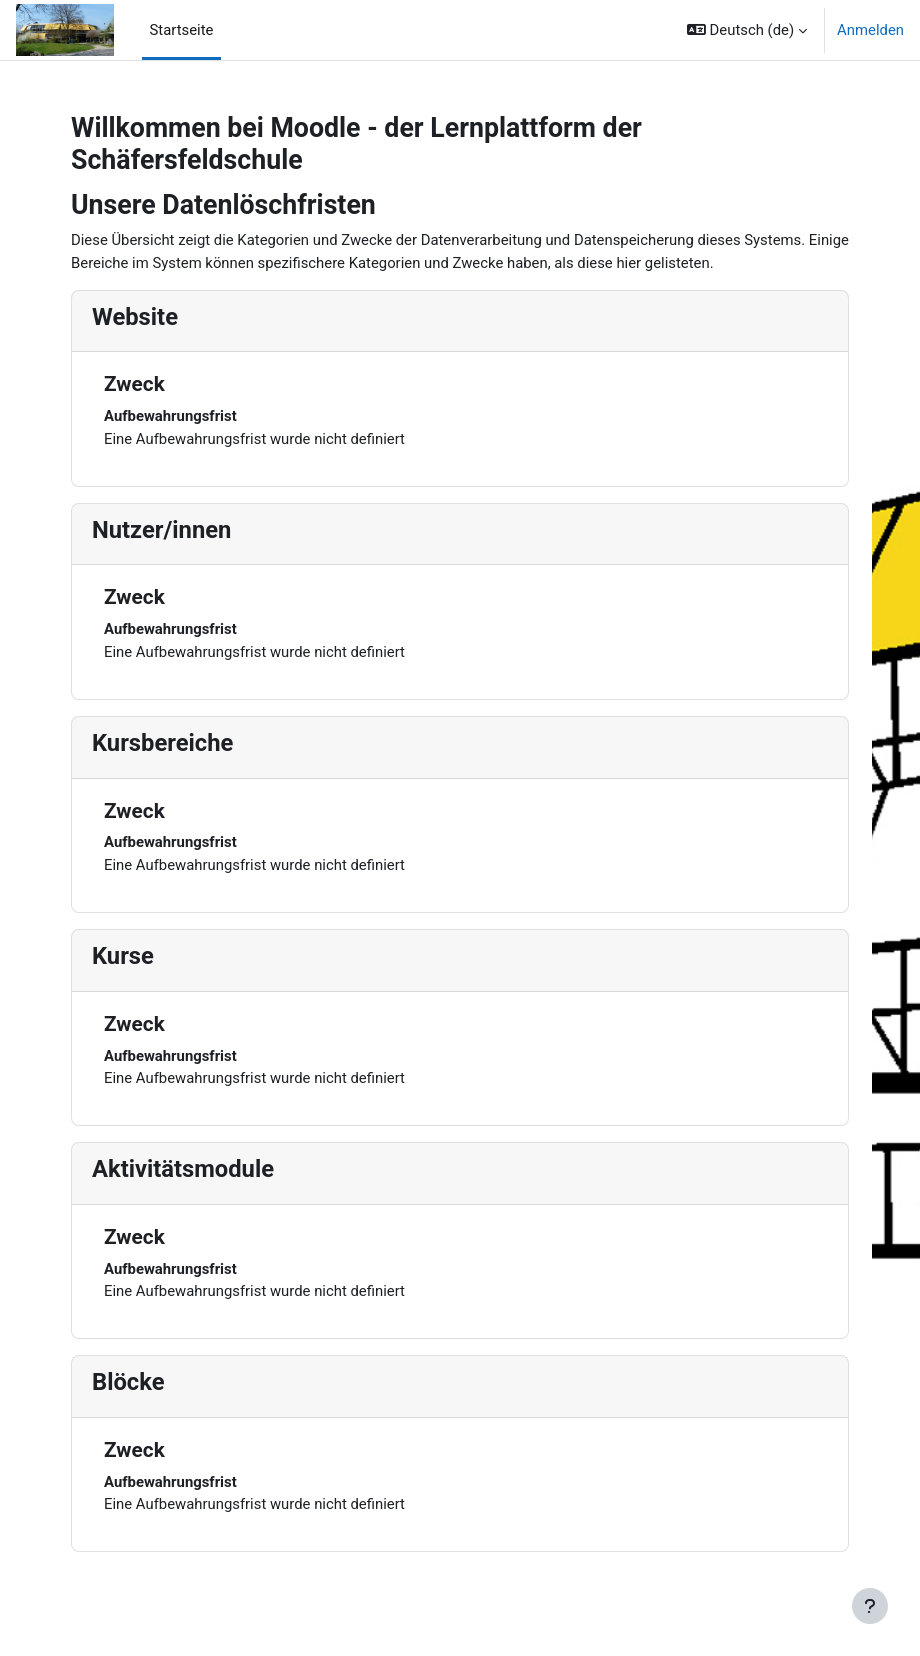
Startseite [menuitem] (182, 30)
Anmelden (870, 30)
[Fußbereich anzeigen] (870, 1606)
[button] (747, 30)
